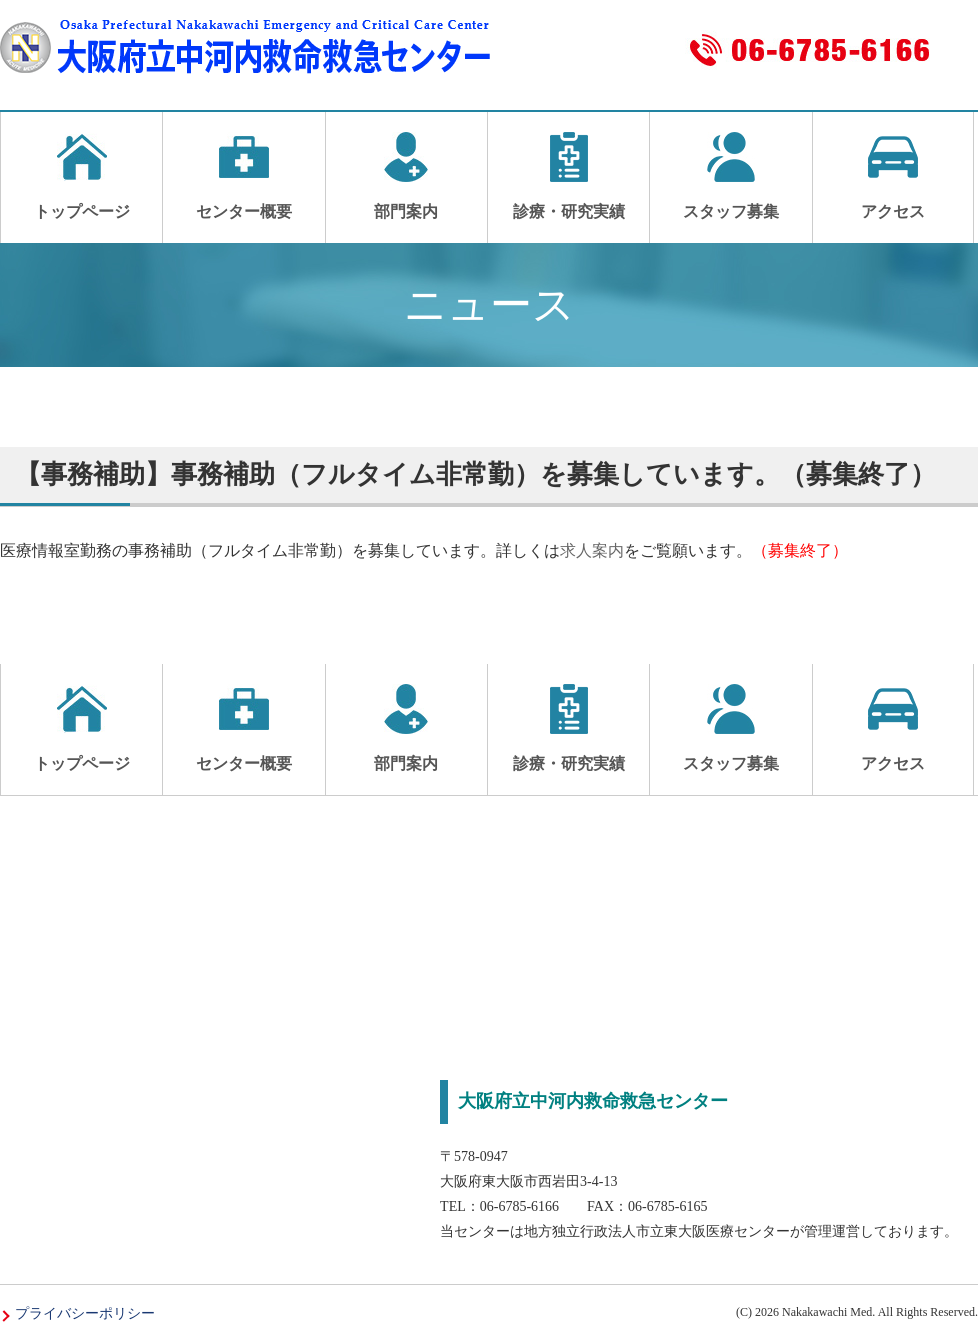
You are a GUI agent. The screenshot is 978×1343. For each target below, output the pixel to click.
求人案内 (592, 550)
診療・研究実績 (568, 176)
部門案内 (406, 176)
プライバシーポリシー (85, 1313)
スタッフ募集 (730, 176)
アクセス (893, 176)
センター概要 (243, 176)
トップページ (81, 176)
